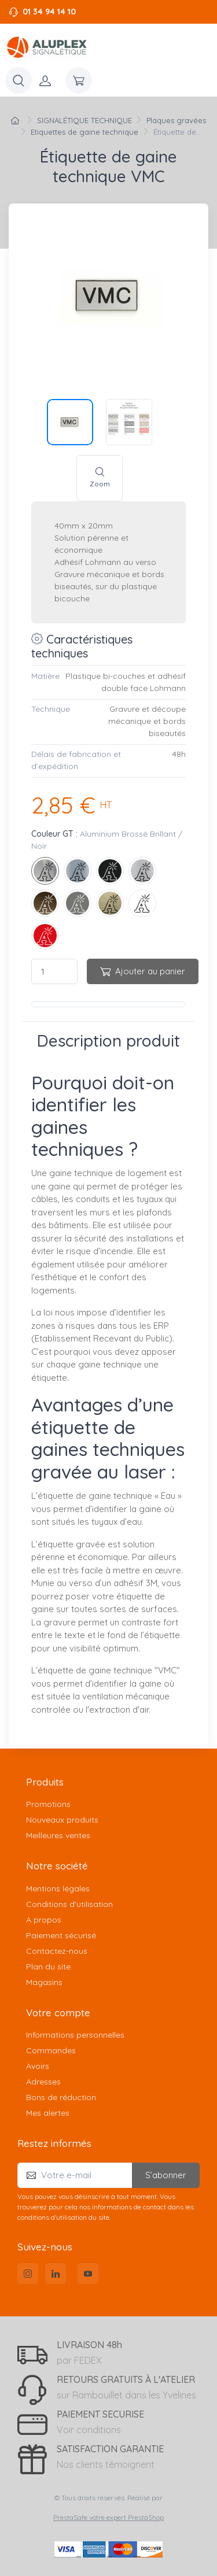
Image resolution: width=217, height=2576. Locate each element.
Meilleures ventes (58, 1835)
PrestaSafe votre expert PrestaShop (108, 2517)
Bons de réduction (61, 2097)
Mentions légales (58, 1888)
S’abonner (165, 2175)
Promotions (48, 1804)
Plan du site (48, 1966)
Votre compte (58, 2012)
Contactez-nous (56, 1951)
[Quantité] (54, 972)
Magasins (44, 1982)
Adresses (43, 2081)
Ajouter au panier (142, 971)
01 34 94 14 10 (49, 11)
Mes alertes (47, 2113)
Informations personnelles (75, 2035)
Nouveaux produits (62, 1819)
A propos (43, 1920)
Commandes (51, 2050)
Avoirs (37, 2066)
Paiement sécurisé (61, 1935)
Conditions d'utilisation (69, 1904)
